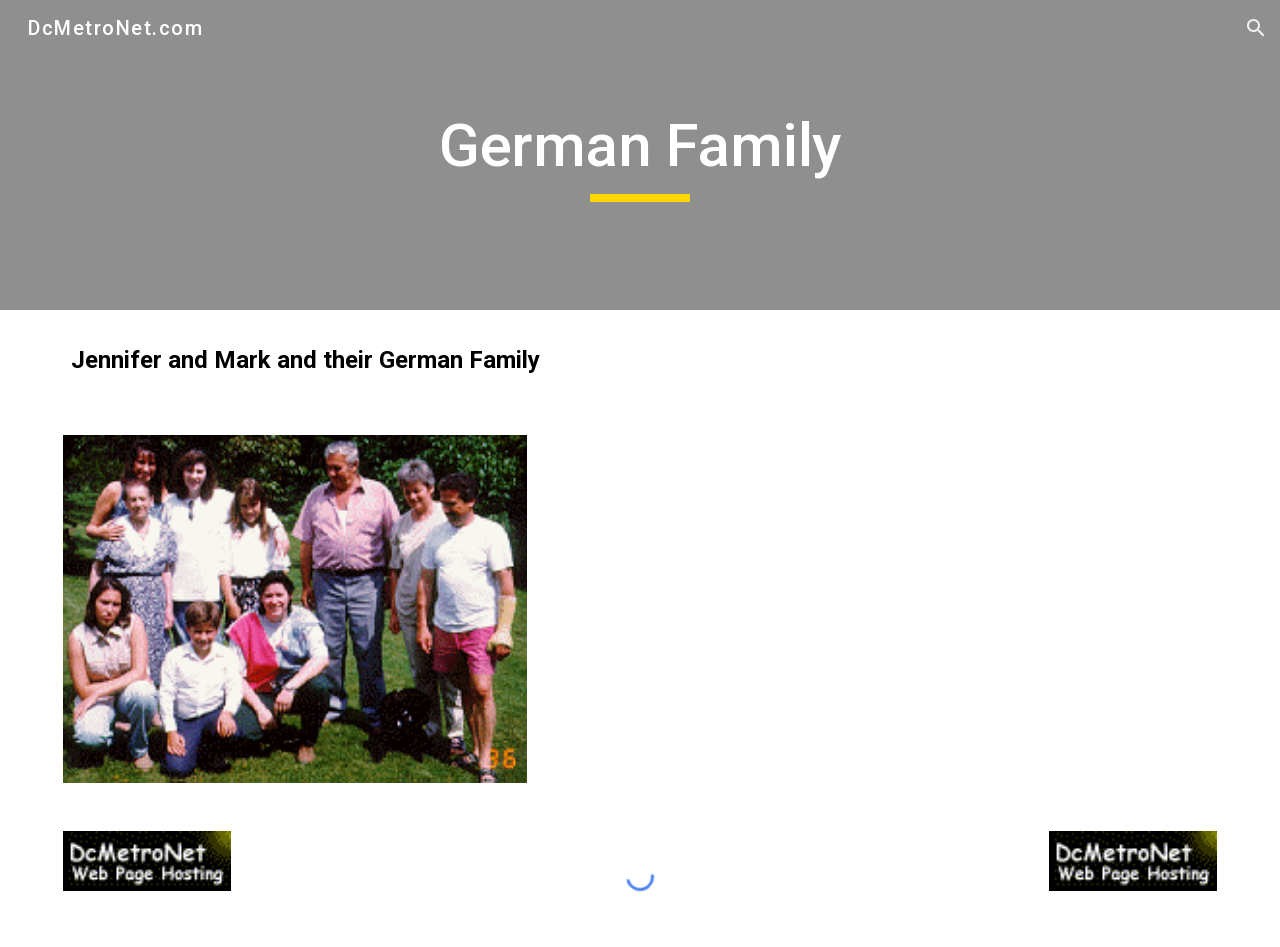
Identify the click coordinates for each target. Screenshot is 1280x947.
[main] (640, 155)
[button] (1256, 28)
